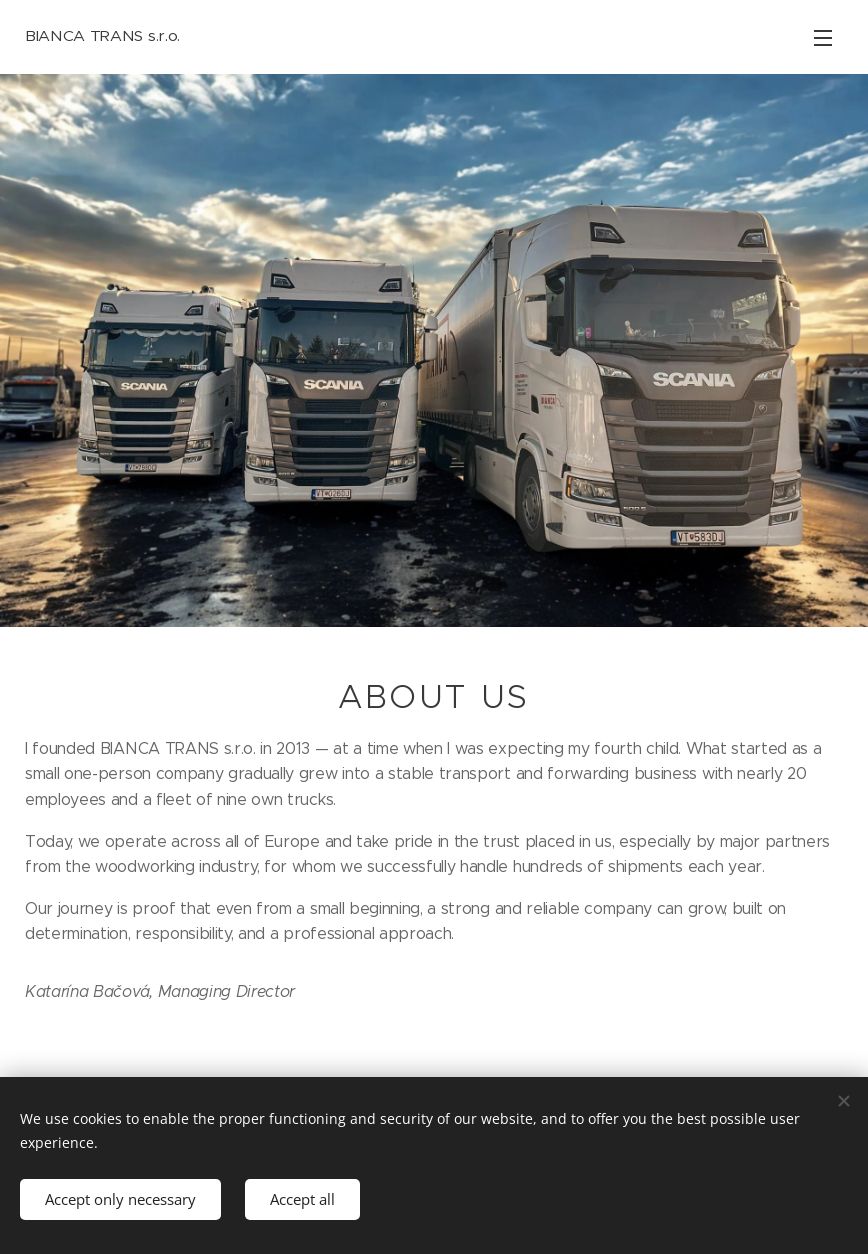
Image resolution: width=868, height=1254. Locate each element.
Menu (823, 38)
